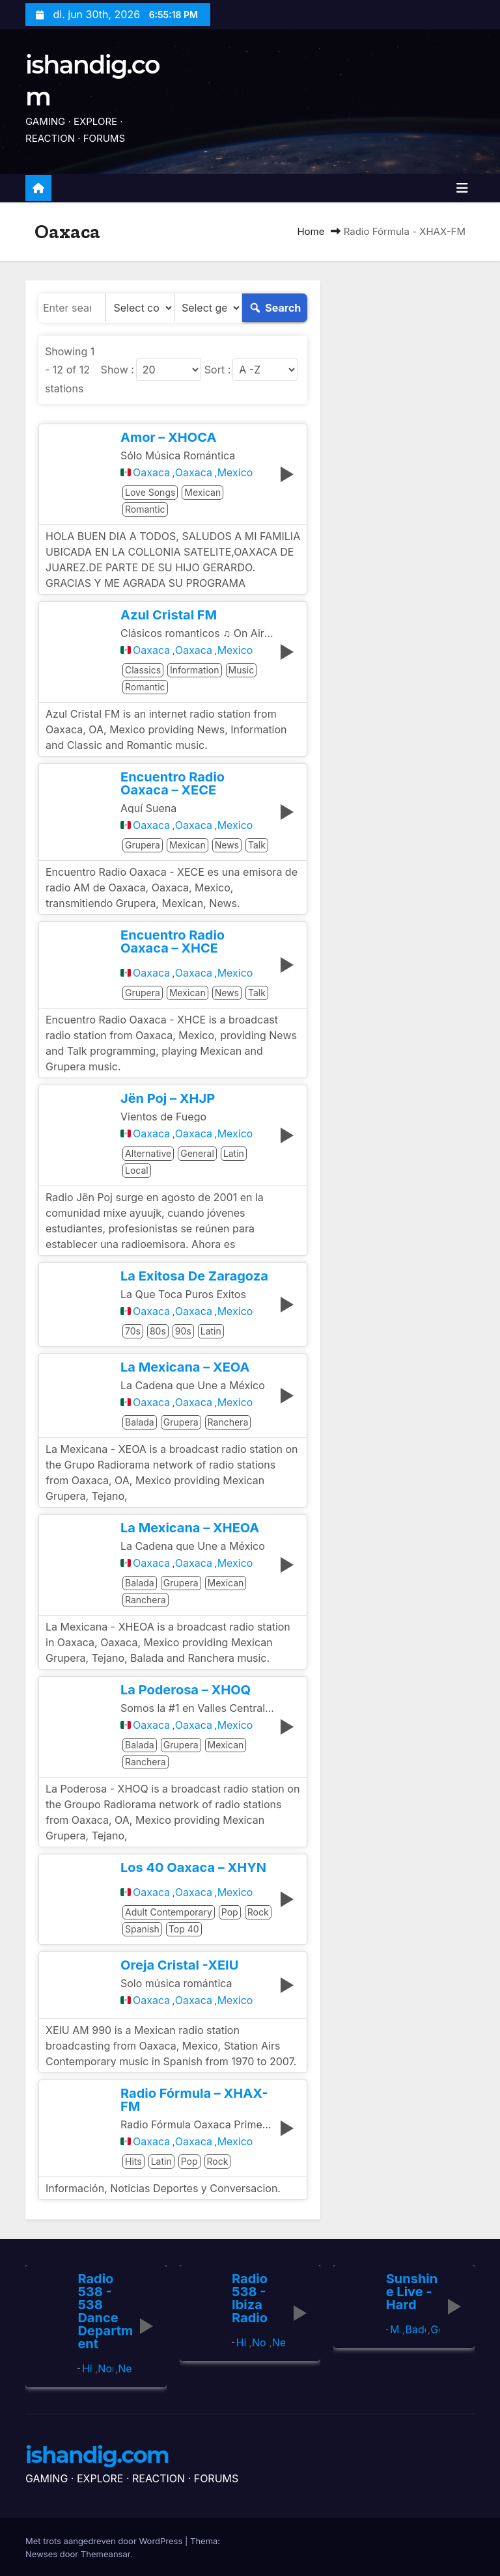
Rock (258, 1912)
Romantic (145, 509)
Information (194, 669)
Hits (133, 2161)
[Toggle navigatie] (462, 188)
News (227, 844)
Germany (434, 2329)
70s (133, 1330)
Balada (139, 1422)
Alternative (148, 1153)
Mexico (235, 472)
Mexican (202, 492)
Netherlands (124, 2368)
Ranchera (228, 1422)
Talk (257, 844)
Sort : (217, 369)
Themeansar (105, 2553)
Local (136, 1170)
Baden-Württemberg (415, 2329)
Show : (117, 369)
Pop (229, 1912)
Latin (233, 1153)
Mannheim (395, 2329)
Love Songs (150, 492)
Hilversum (87, 2368)
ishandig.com (97, 2455)
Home (310, 231)
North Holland (105, 2368)
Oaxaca (151, 472)
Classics (143, 669)
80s (158, 1330)
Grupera (142, 844)
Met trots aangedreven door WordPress (105, 2540)
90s (183, 1330)
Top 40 (184, 1928)
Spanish (142, 1928)
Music (242, 669)
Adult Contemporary (168, 1912)
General (197, 1153)
